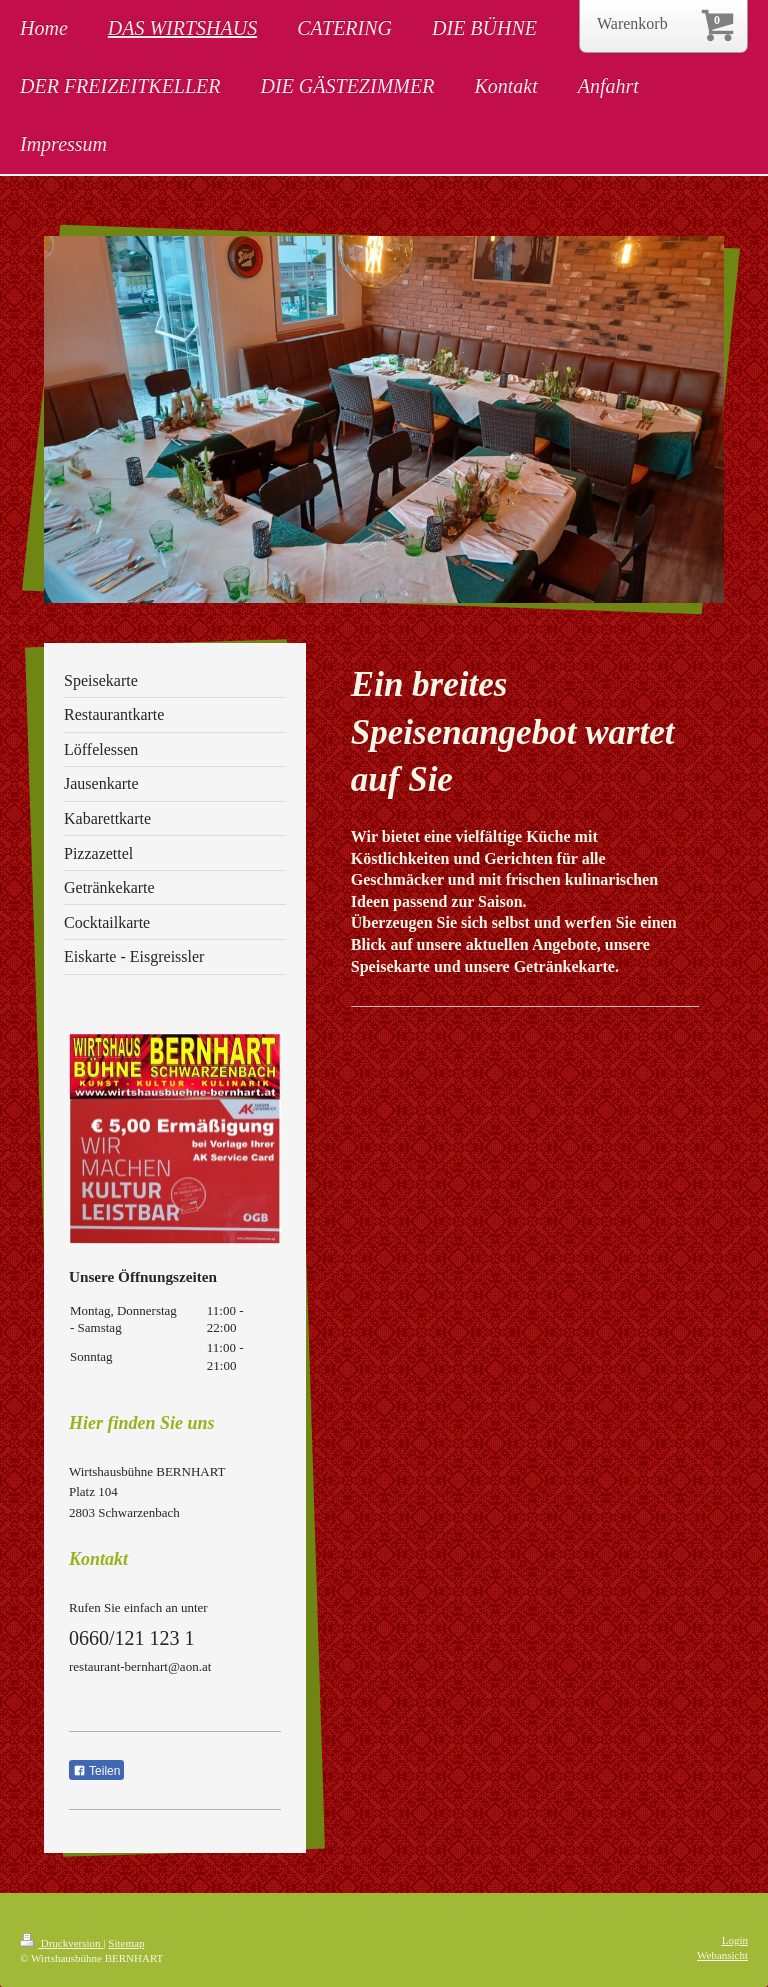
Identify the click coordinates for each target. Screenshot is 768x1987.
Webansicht (722, 1955)
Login (735, 1940)
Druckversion (61, 1943)
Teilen (96, 1771)
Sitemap (126, 1943)
